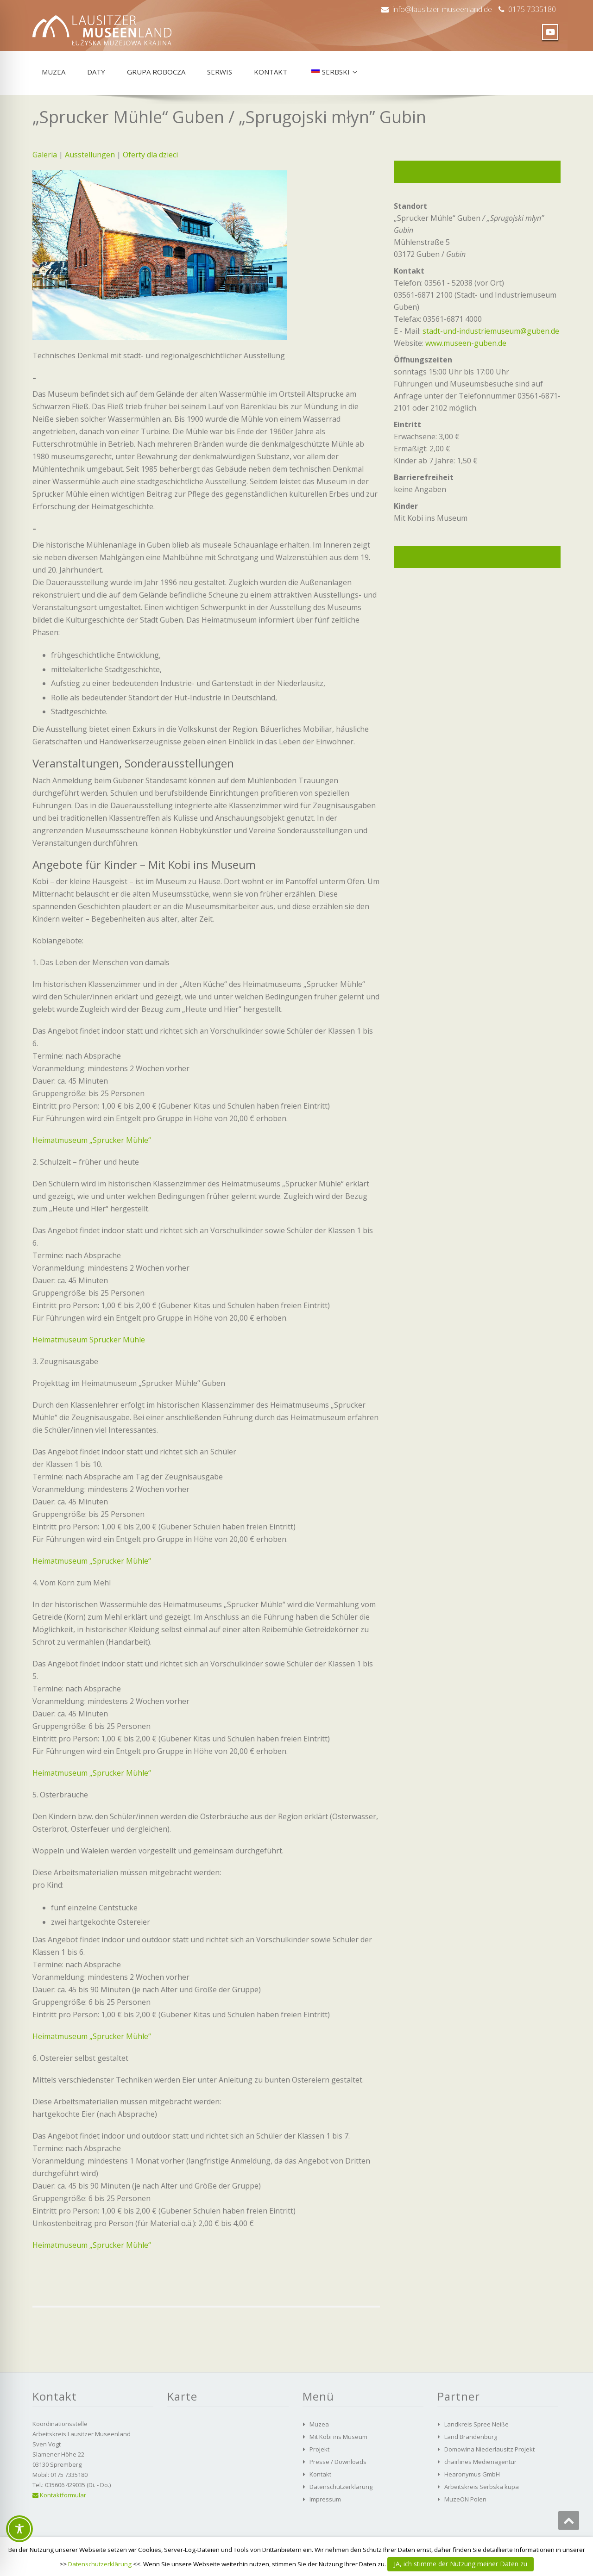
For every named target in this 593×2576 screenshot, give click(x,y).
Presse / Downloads (337, 2461)
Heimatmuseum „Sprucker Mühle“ (91, 1140)
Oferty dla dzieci (150, 155)
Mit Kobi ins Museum (338, 2437)
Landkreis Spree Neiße (476, 2424)
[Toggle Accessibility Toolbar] (19, 2528)
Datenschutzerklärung (340, 2486)
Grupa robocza (156, 71)
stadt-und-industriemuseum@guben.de (491, 331)
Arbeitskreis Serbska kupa (481, 2486)
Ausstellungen (90, 155)
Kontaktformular (59, 2495)
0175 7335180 (532, 9)
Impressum (325, 2499)
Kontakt (270, 71)
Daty (96, 71)
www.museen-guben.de (465, 343)
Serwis (219, 71)
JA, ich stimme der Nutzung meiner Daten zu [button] (460, 2563)
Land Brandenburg (470, 2437)
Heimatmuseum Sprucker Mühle (88, 1340)
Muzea (53, 71)
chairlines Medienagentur (480, 2461)
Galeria (44, 155)
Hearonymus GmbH (472, 2474)
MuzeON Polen (465, 2499)
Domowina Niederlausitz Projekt (489, 2449)
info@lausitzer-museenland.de (442, 9)
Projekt (319, 2449)
